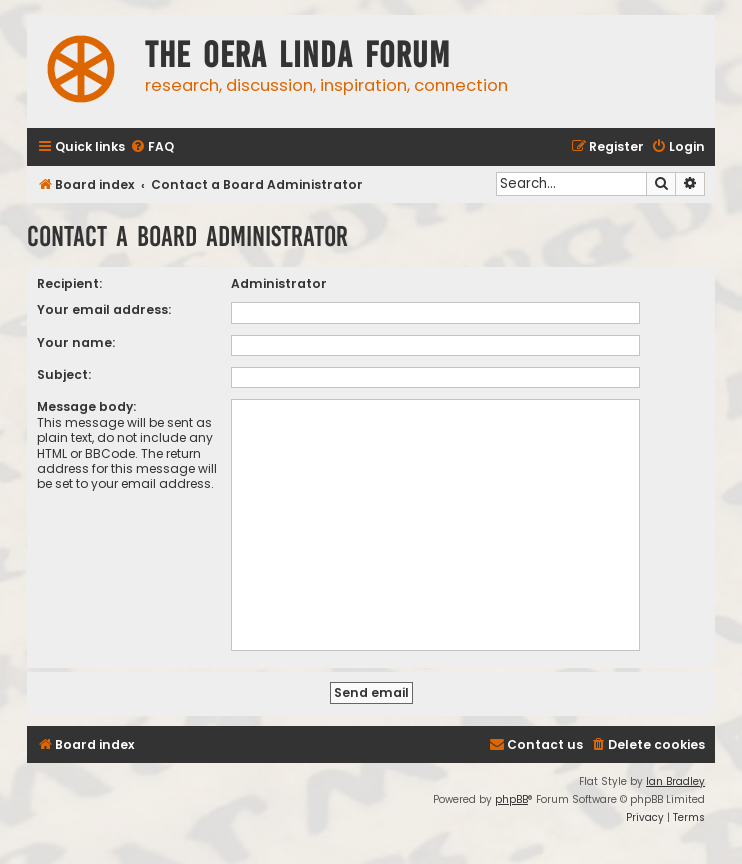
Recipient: (69, 283)
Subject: (64, 374)
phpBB (511, 799)
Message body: (86, 406)
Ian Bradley (675, 781)
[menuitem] (152, 147)
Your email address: (104, 309)
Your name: (76, 342)
